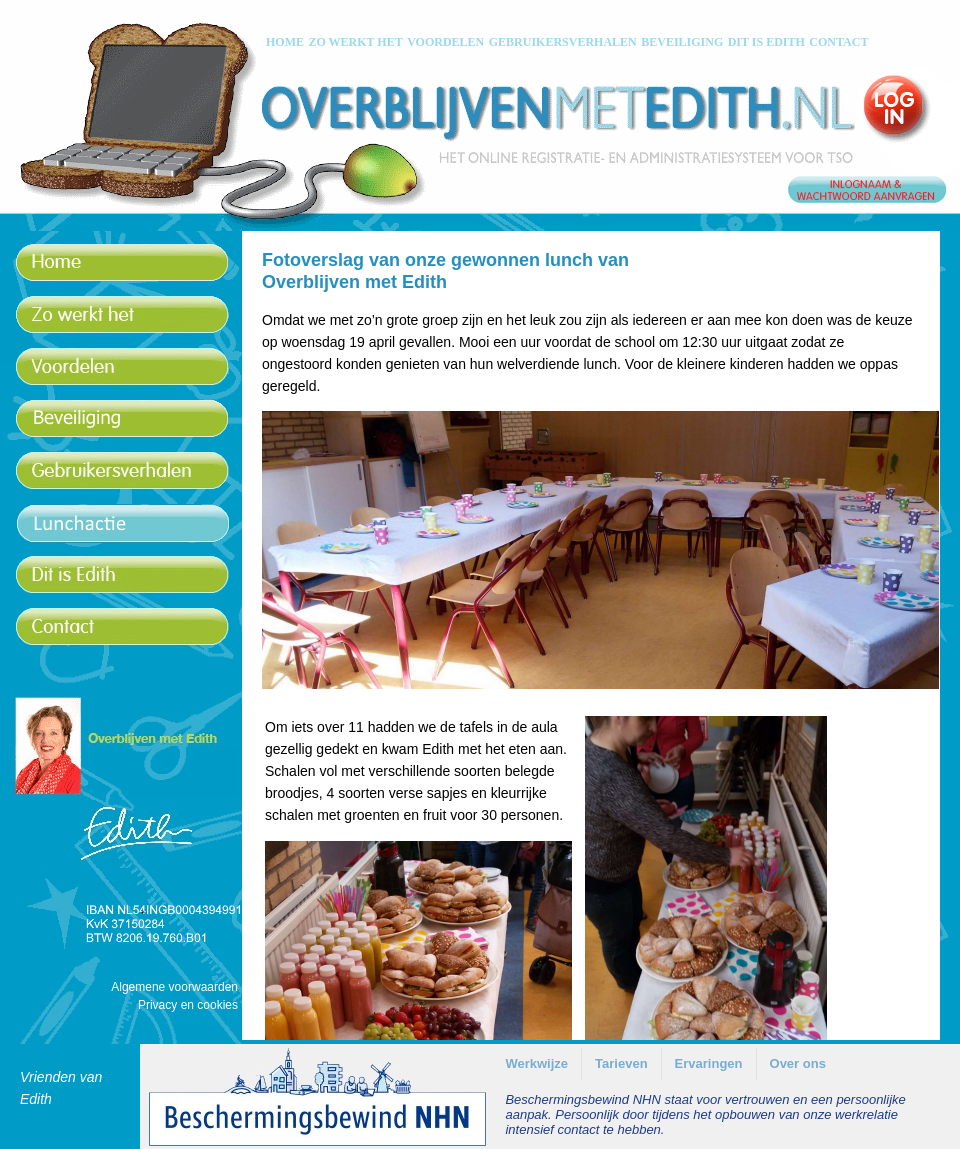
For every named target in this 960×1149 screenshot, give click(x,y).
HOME (285, 42)
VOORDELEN (445, 42)
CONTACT (838, 42)
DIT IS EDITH (766, 42)
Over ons (798, 1063)
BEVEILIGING (682, 42)
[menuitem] (536, 1064)
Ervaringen (709, 1063)
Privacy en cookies (188, 1005)
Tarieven (621, 1063)
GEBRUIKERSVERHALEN (563, 42)
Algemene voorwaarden (174, 987)
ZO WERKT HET (355, 42)
